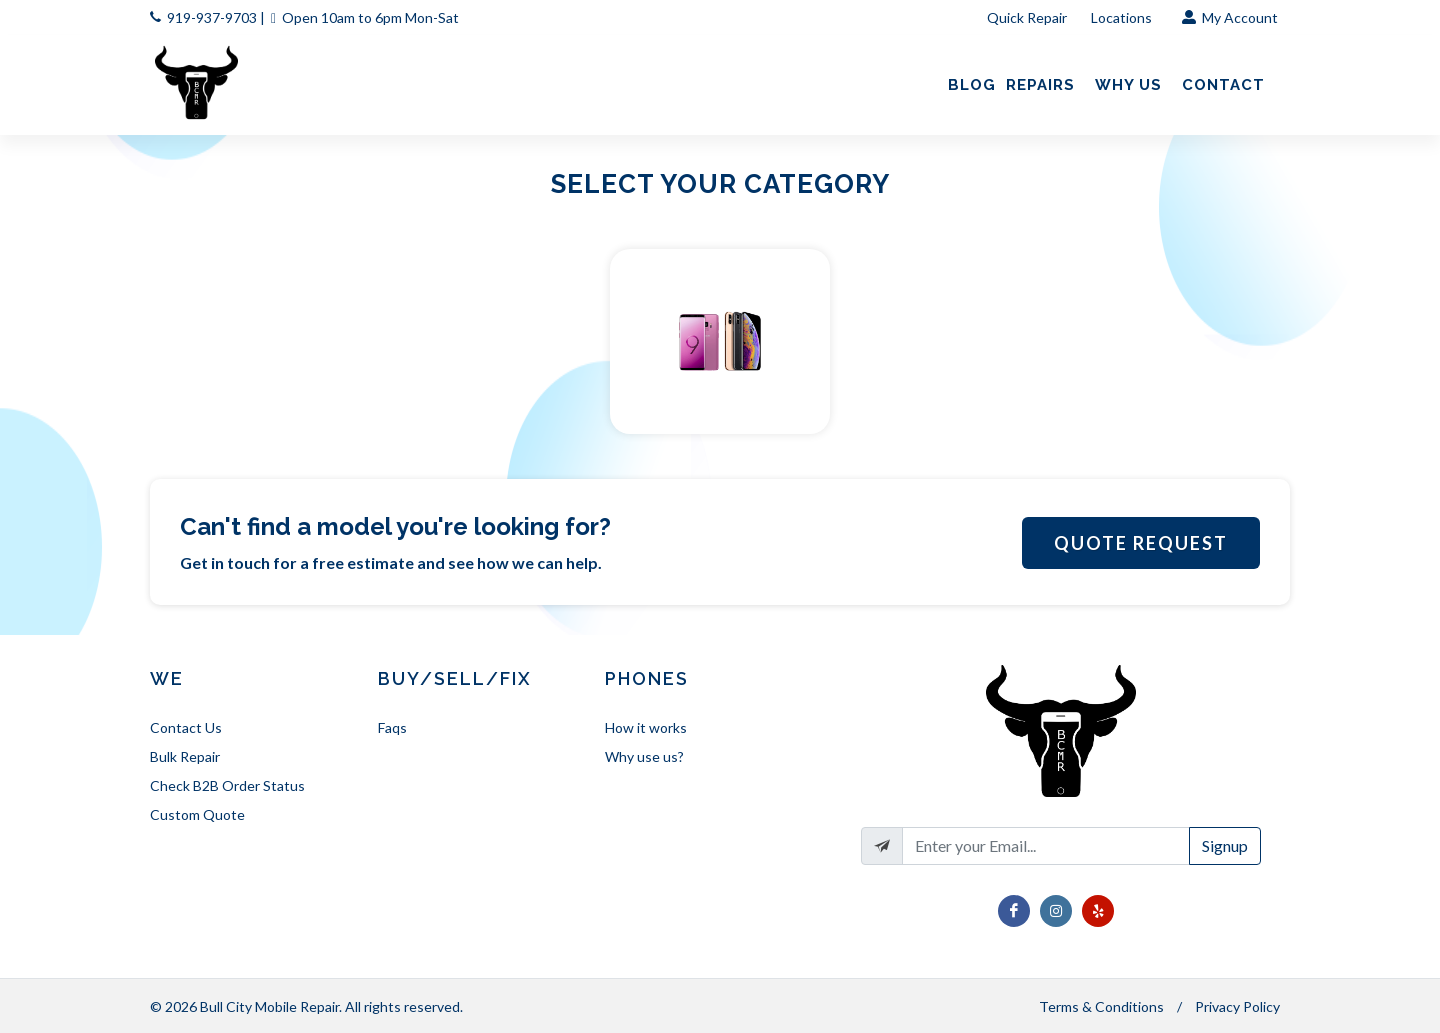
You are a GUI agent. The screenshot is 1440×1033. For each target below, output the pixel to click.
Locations (1123, 17)
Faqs (392, 727)
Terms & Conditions (1101, 1006)
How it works (646, 727)
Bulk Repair (185, 756)
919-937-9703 (212, 17)
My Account (1230, 17)
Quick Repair (1027, 17)
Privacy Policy (1237, 1006)
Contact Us (186, 727)
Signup (1225, 845)
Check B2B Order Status (227, 785)
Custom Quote (197, 814)
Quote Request (1141, 543)
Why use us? (644, 756)
